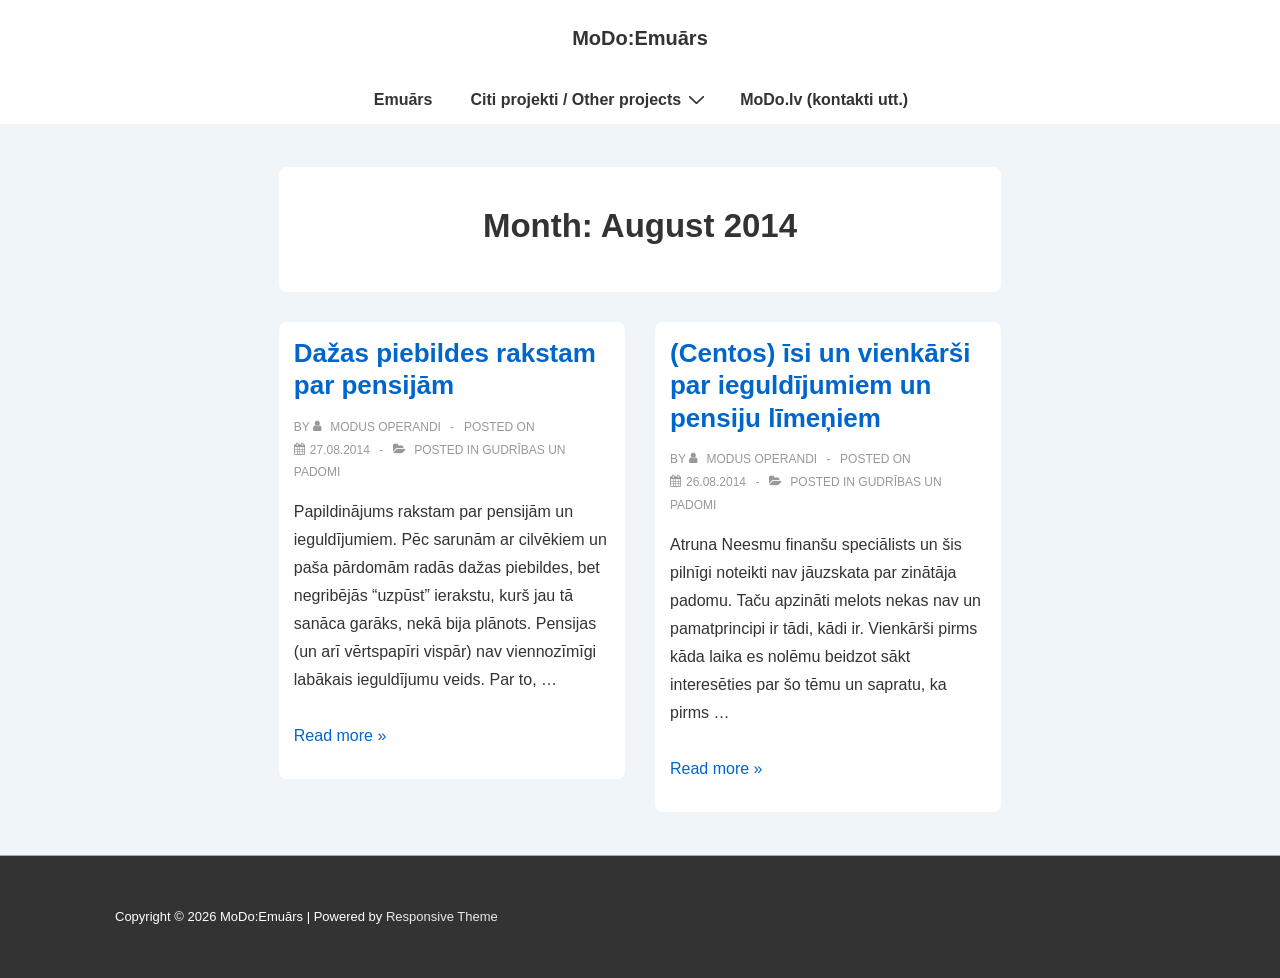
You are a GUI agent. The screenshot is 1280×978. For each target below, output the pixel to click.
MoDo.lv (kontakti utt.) (824, 99)
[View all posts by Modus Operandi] (378, 427)
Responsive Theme (442, 916)
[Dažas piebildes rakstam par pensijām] (340, 450)
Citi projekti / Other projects (591, 99)
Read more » (340, 735)
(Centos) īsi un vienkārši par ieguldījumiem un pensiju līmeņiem (820, 385)
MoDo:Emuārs (640, 38)
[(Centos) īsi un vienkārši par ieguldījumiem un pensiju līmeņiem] (716, 482)
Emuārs (403, 99)
